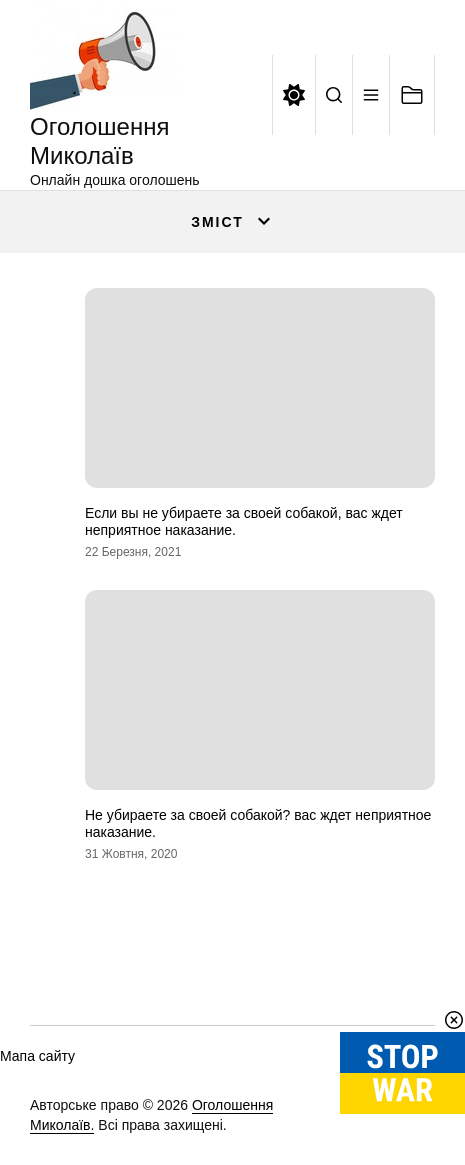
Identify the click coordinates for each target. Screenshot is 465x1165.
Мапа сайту (37, 1056)
